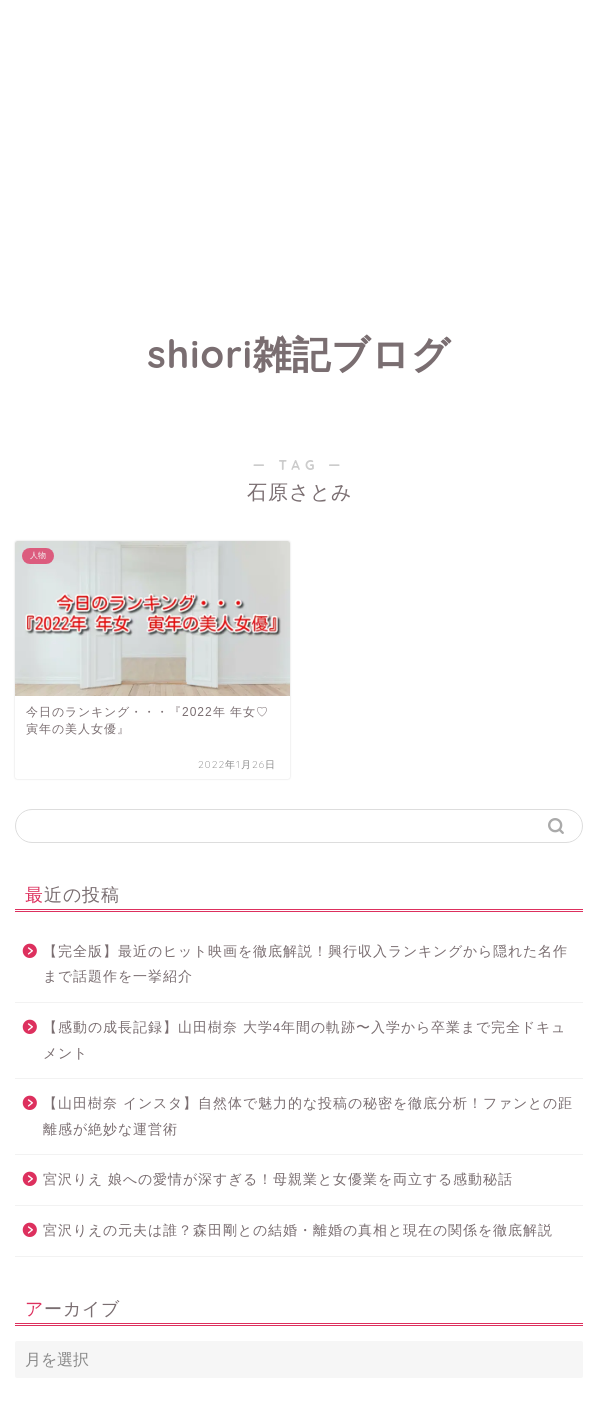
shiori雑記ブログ (299, 354)
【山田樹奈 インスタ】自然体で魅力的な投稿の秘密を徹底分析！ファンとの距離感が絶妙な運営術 (308, 1116)
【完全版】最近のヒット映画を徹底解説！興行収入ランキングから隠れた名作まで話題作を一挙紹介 (305, 964)
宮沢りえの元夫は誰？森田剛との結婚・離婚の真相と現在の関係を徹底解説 (298, 1230)
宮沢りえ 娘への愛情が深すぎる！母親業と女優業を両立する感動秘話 (278, 1179)
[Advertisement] (299, 140)
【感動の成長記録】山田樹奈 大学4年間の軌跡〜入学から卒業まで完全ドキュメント (304, 1040)
